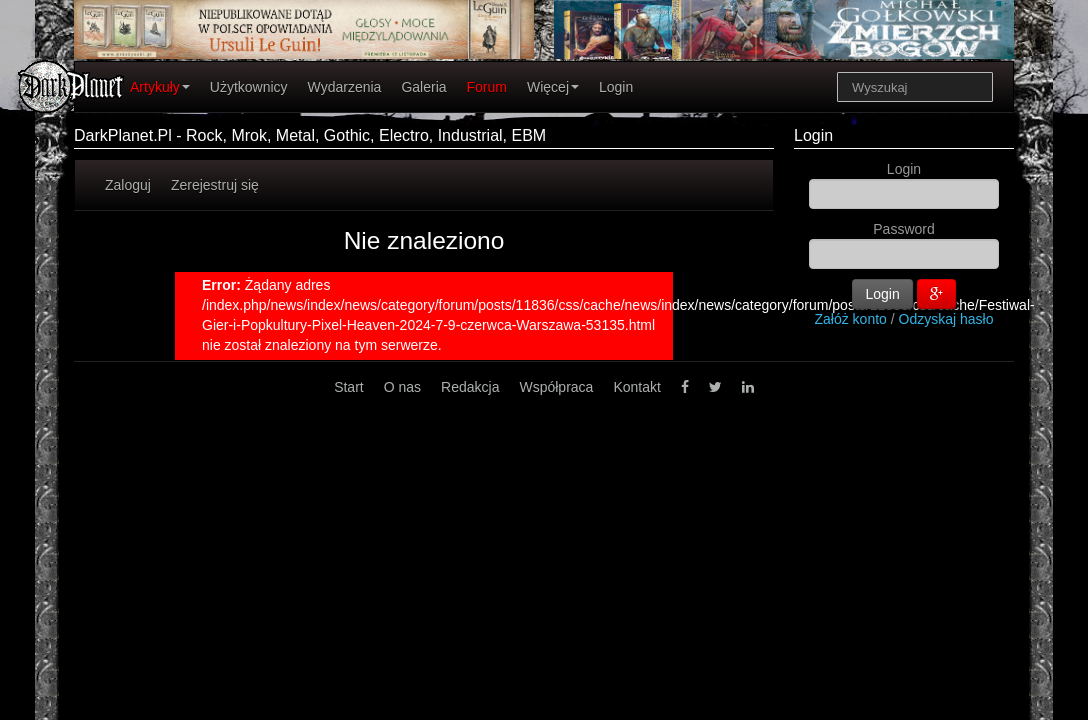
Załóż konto (851, 319)
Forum (487, 87)
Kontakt (636, 387)
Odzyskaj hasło (946, 319)
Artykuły (160, 87)
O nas (402, 387)
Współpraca (556, 387)
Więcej (553, 87)
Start (349, 387)
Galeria (423, 87)
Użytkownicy (249, 87)
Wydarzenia (345, 87)
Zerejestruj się (215, 185)
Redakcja (470, 387)
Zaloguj (128, 185)
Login (616, 87)
